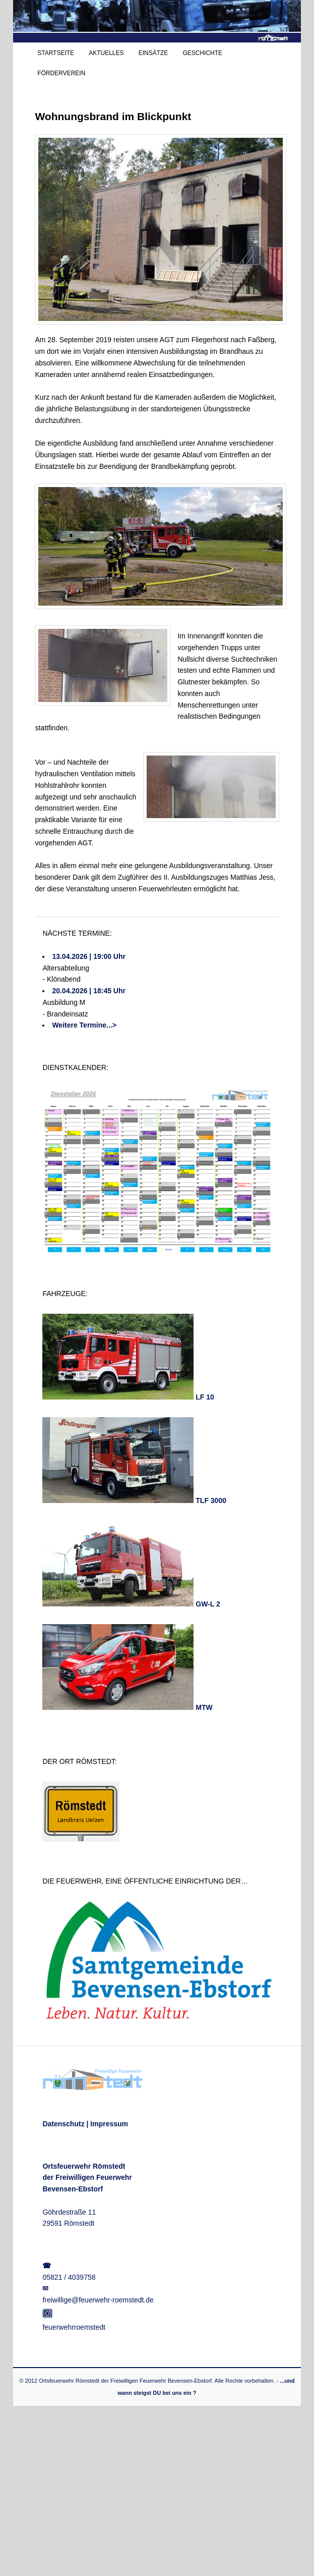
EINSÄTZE (153, 53)
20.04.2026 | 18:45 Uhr (88, 991)
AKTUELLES (106, 53)
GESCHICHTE (202, 53)
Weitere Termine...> (84, 1025)
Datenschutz (63, 2124)
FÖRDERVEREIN (61, 73)
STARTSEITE (55, 53)
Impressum (109, 2124)
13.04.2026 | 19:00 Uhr (88, 956)
